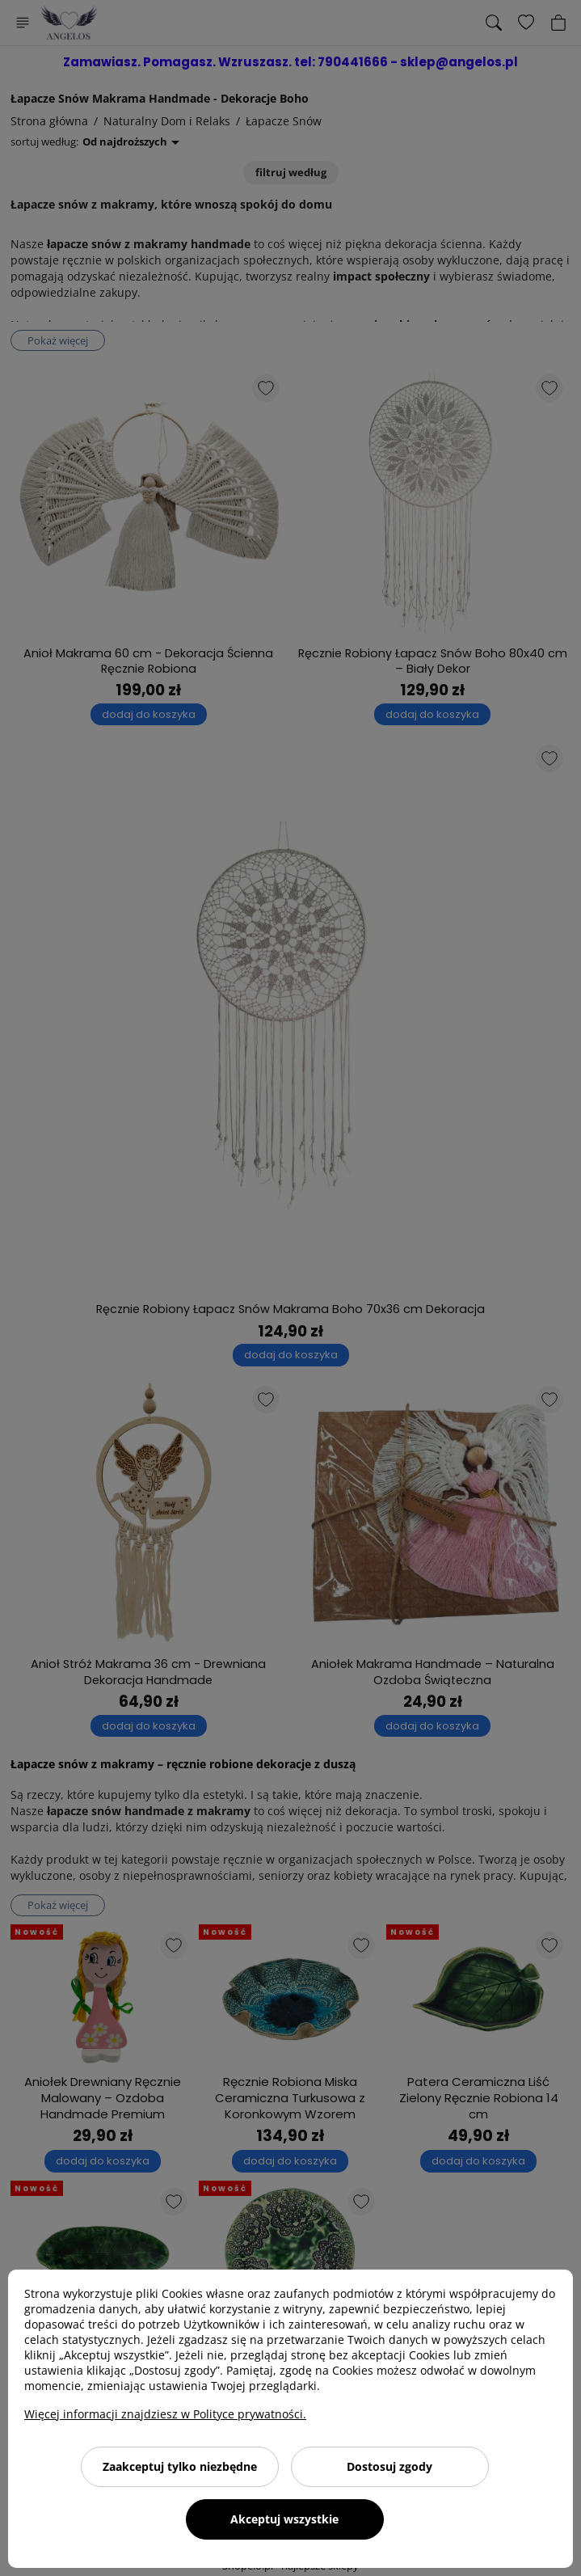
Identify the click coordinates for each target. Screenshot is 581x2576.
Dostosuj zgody (389, 2466)
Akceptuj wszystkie (284, 2519)
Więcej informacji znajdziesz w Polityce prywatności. (165, 2414)
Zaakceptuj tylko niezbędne (180, 2466)
